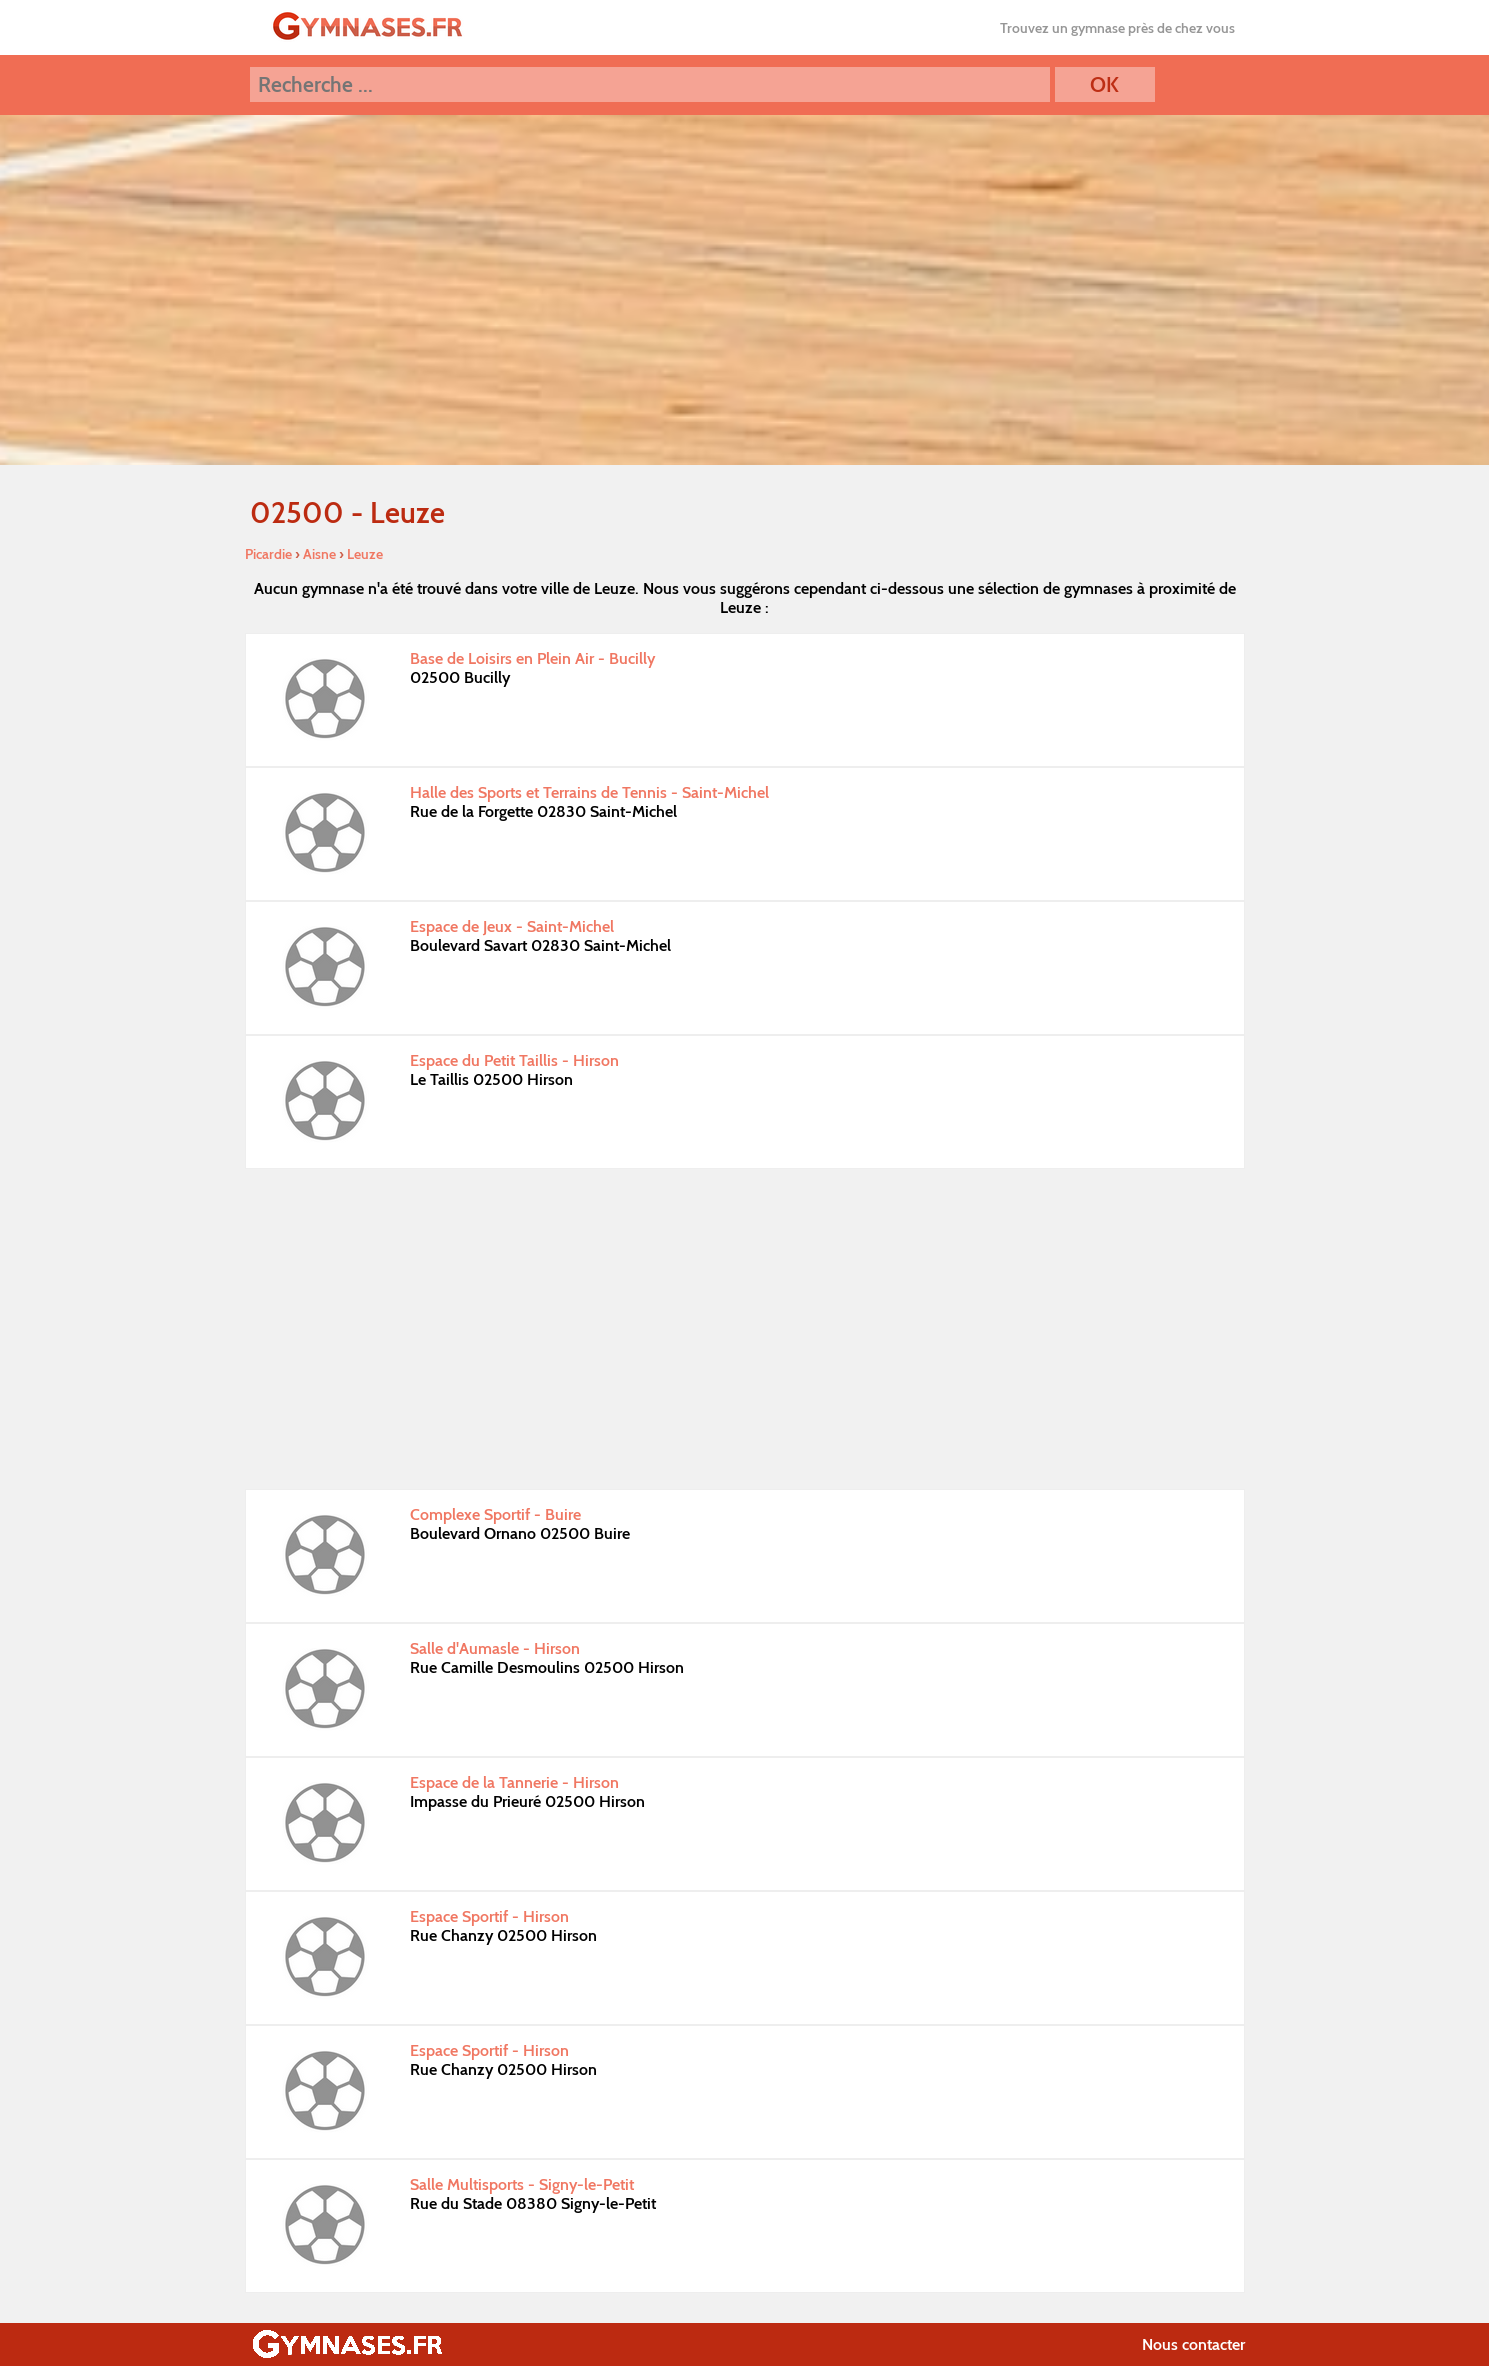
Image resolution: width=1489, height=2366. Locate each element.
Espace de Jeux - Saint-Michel (512, 926)
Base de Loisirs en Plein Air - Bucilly (532, 658)
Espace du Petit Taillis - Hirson (514, 1060)
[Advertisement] (745, 1329)
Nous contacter (1193, 2344)
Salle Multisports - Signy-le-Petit (522, 2184)
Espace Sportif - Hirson (489, 1916)
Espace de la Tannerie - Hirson (514, 1782)
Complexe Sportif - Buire (495, 1514)
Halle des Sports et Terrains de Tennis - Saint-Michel (589, 792)
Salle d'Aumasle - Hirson (495, 1648)
